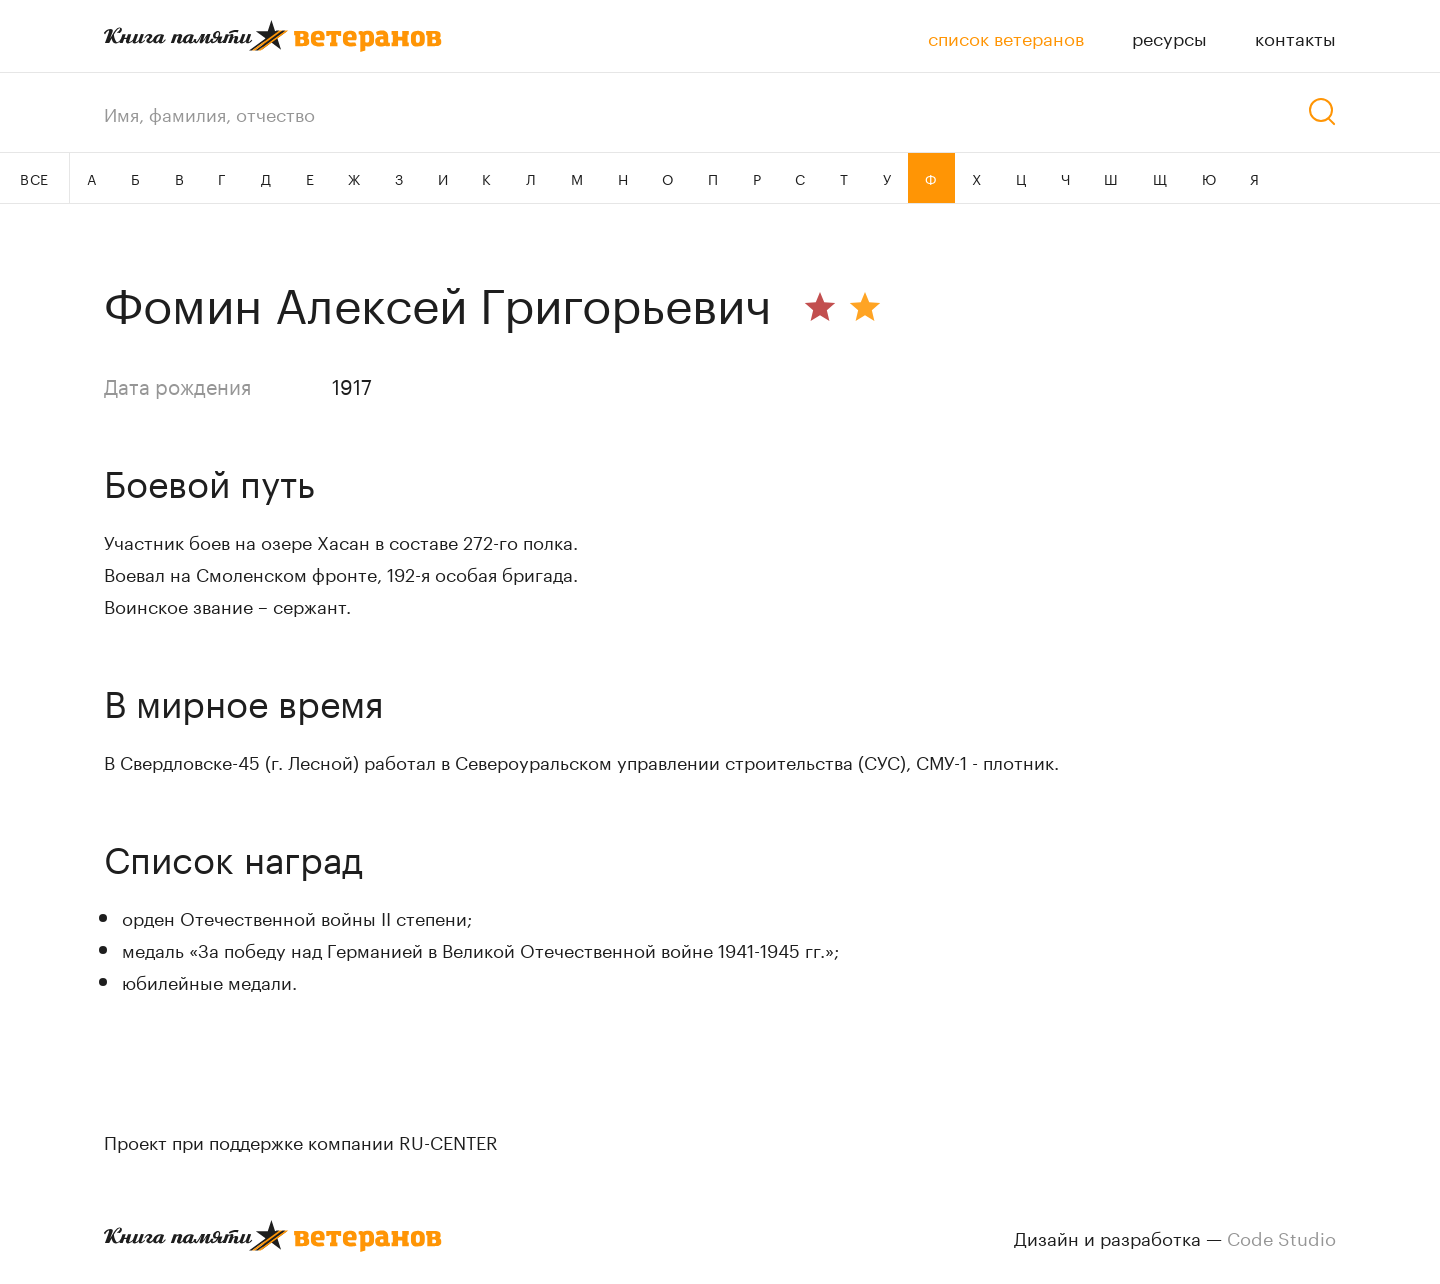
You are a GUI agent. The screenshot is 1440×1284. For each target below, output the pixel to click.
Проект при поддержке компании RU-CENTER (301, 1140)
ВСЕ (34, 178)
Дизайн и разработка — (1175, 1236)
